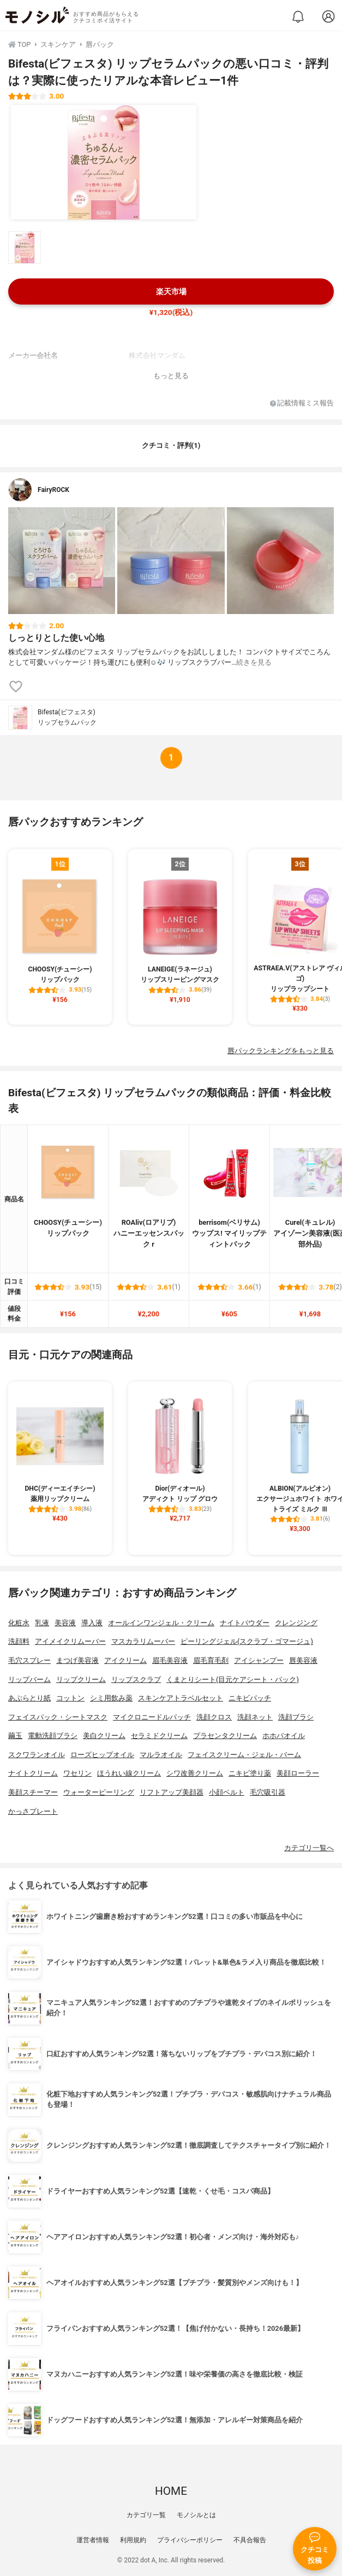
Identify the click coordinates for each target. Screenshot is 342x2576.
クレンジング (296, 1623)
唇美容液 (303, 1660)
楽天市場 (171, 291)
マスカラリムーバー (143, 1641)
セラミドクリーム (159, 1735)
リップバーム (29, 1679)
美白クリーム (104, 1735)
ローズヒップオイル (102, 1755)
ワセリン (77, 1773)
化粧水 (18, 1623)
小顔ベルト (226, 1792)
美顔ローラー (298, 1773)
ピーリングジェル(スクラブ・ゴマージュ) (247, 1641)
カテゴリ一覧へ (309, 1848)
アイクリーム (125, 1660)
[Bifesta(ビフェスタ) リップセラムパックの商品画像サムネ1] (24, 247)
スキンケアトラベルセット (180, 1698)
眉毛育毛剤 (211, 1660)
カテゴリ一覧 (146, 2515)
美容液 (65, 1623)
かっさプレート (33, 1811)
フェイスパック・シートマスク (57, 1717)
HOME (171, 2491)
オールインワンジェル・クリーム (161, 1623)
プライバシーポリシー (190, 2540)
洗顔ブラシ (296, 1717)
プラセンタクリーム (225, 1735)
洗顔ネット (255, 1717)
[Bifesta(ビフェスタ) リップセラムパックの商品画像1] (103, 162)
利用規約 (133, 2540)
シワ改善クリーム (194, 1773)
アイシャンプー (259, 1660)
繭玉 (15, 1735)
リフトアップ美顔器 (171, 1792)
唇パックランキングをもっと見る (280, 1051)
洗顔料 (18, 1641)
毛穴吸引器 (267, 1792)
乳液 (42, 1623)
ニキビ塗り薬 (250, 1773)
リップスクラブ (136, 1679)
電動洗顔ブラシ (52, 1735)
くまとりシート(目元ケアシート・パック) (232, 1679)
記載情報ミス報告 (302, 403)
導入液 (92, 1623)
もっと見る (171, 376)
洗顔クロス (214, 1717)
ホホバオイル (283, 1735)
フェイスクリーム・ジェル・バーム (244, 1755)
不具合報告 (249, 2540)
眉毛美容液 (170, 1660)
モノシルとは (196, 2515)
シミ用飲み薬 (111, 1698)
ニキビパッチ (250, 1698)
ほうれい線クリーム (129, 1773)
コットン (70, 1698)
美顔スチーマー (33, 1792)
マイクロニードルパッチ (152, 1717)
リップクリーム (81, 1679)
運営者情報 (92, 2540)
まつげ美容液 (77, 1660)
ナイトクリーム (33, 1773)
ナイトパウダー (244, 1623)
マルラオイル (161, 1755)
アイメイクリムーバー (70, 1641)
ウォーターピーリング (98, 1792)
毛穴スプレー (29, 1660)
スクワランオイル (36, 1755)
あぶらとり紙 (29, 1698)
